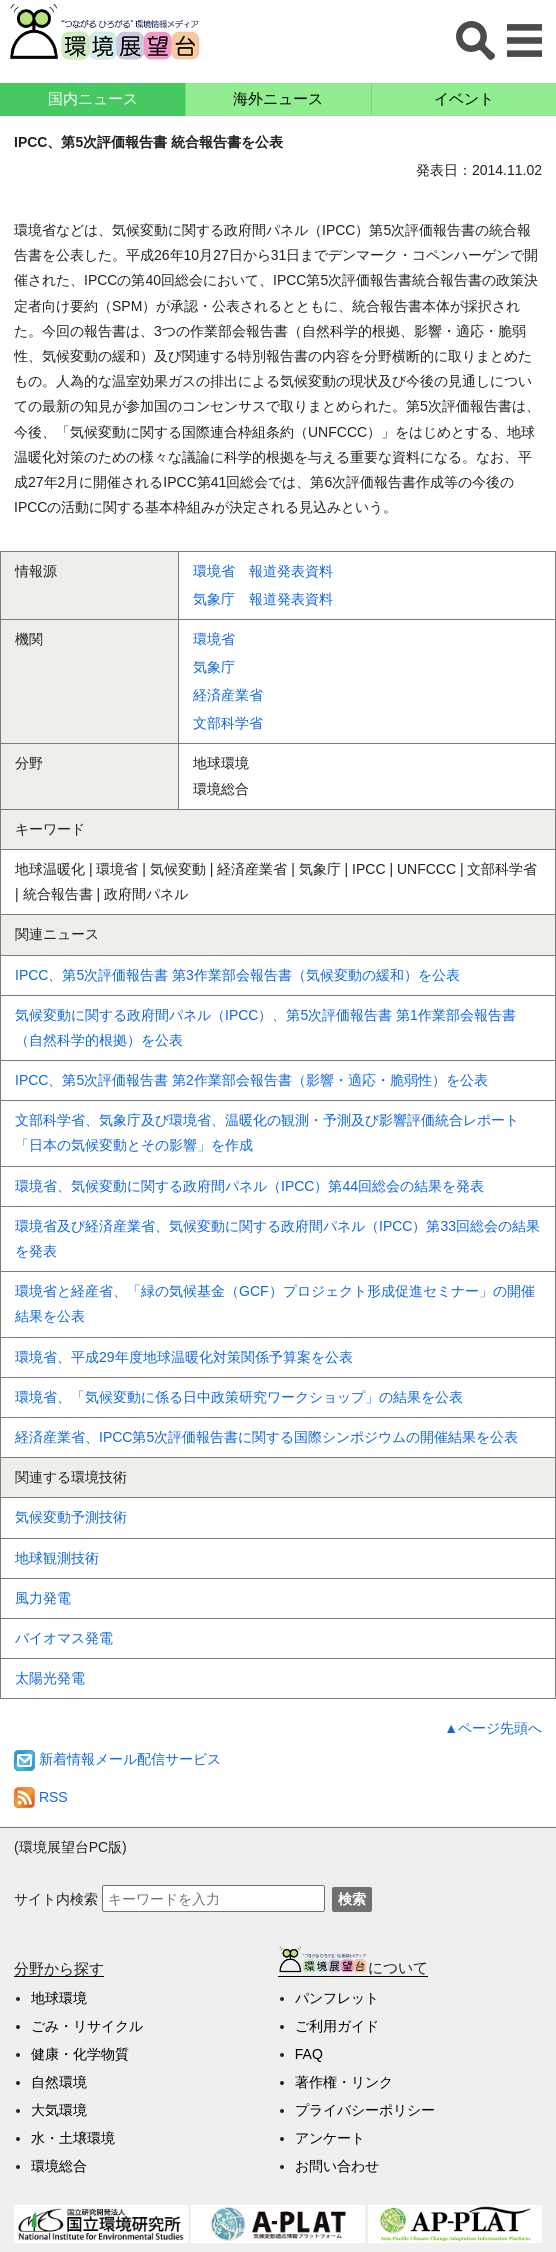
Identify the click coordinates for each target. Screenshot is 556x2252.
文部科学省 (228, 723)
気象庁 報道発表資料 (263, 599)
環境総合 (59, 2166)
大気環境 (59, 2110)
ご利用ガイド (337, 2026)
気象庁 (214, 667)
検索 (352, 1899)
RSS (41, 1797)
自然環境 (59, 2082)
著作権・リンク (344, 2082)
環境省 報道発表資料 (263, 571)
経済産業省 (228, 695)
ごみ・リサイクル (87, 2026)
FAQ (309, 2054)
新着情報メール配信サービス (117, 1759)
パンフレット (337, 1998)
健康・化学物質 (80, 2054)
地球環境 (59, 1998)
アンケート (330, 2138)
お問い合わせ (337, 2166)
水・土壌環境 (73, 2138)
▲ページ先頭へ (493, 1728)
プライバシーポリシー (365, 2110)
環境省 (214, 639)
